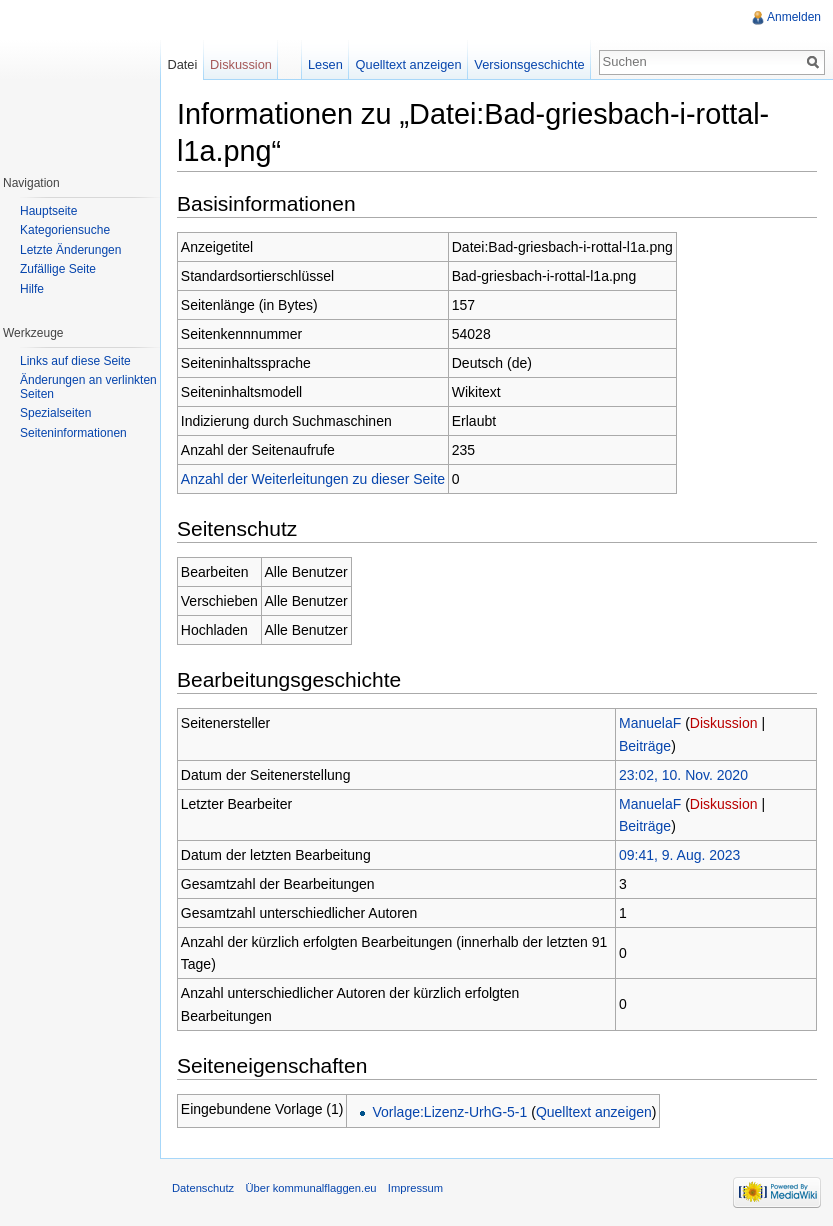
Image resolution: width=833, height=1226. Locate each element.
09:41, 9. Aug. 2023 (679, 855)
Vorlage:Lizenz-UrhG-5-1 (449, 1112)
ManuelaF (650, 723)
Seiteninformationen (73, 433)
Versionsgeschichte (529, 64)
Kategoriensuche (65, 230)
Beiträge (645, 746)
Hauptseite (48, 211)
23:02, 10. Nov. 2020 (683, 775)
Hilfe (32, 289)
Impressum (415, 1188)
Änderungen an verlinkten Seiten (88, 387)
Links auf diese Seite (75, 361)
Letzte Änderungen (70, 250)
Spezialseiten (55, 413)
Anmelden (794, 17)
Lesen (325, 64)
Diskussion (724, 723)
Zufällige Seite (58, 269)
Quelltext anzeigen (594, 1112)
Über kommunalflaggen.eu (310, 1188)
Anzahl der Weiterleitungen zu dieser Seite (313, 479)
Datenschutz (203, 1188)
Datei (182, 64)
